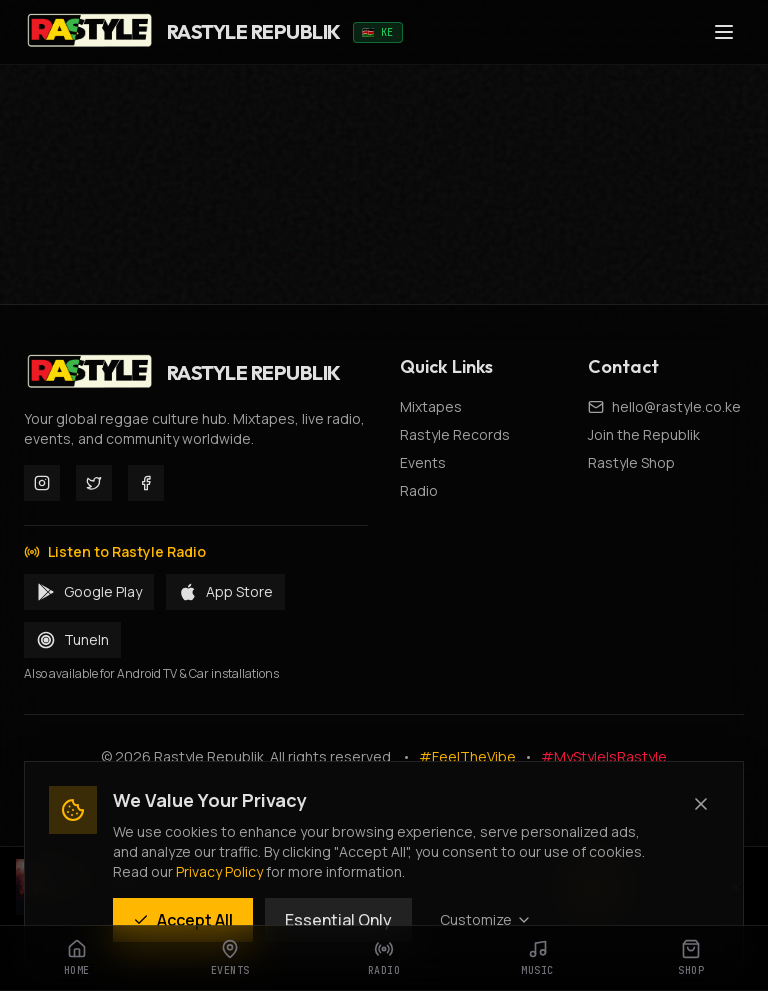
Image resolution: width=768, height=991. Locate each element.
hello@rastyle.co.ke (676, 406)
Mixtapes (431, 406)
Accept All (183, 920)
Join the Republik (644, 434)
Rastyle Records (455, 434)
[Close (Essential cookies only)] (701, 804)
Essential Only (338, 920)
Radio (419, 490)
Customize (486, 919)
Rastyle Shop (631, 462)
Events (423, 462)
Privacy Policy (219, 871)
